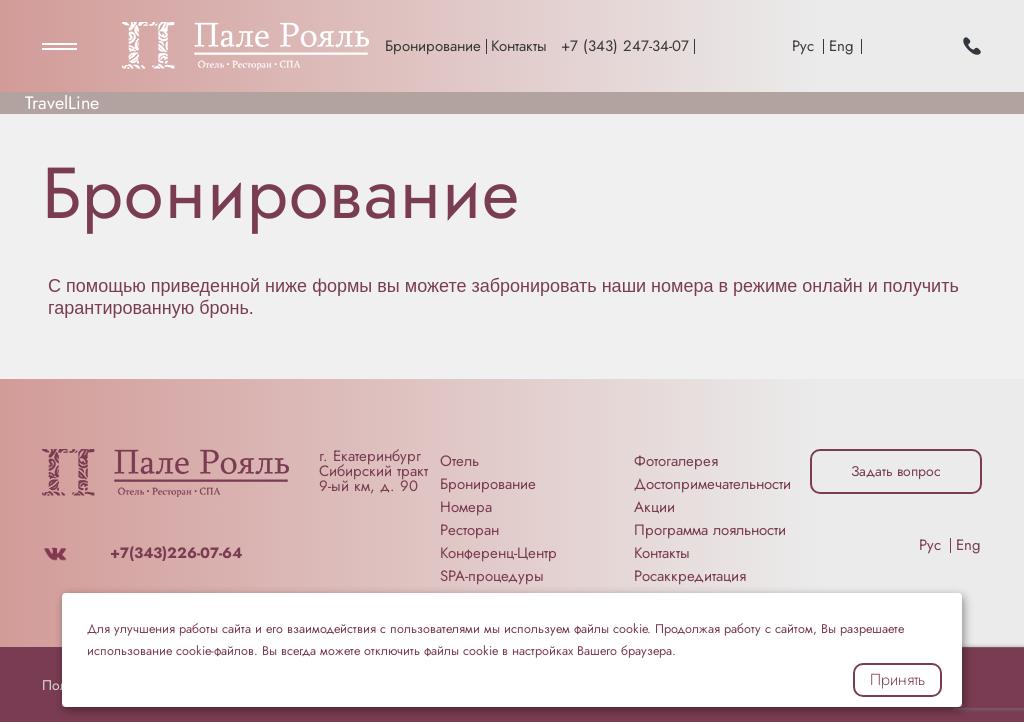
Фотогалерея (676, 461)
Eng (841, 46)
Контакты (519, 46)
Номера (466, 507)
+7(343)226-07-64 (176, 553)
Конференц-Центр (498, 553)
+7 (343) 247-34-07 (625, 46)
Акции (654, 507)
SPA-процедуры (492, 576)
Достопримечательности (712, 484)
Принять (897, 679)
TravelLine (62, 103)
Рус (803, 46)
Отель (459, 461)
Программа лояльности (710, 530)
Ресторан (469, 530)
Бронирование (433, 46)
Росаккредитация (690, 576)
